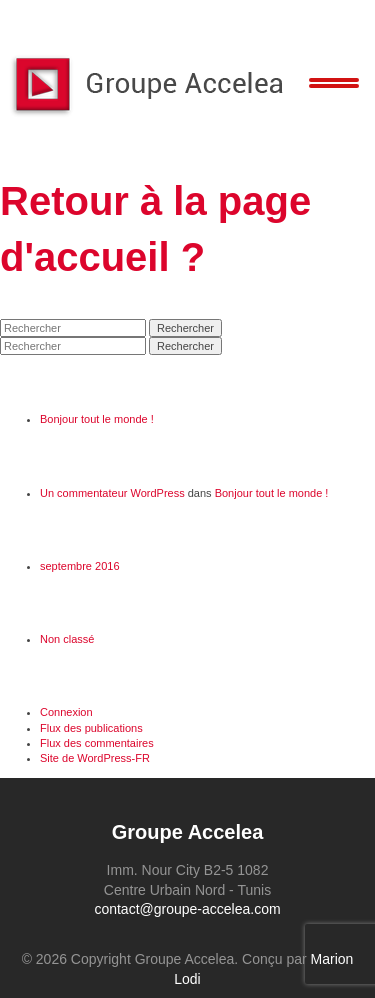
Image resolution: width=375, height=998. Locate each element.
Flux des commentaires (97, 743)
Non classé (67, 639)
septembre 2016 (80, 566)
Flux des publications (91, 728)
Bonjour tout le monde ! (97, 419)
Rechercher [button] (185, 328)
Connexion (66, 712)
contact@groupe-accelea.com (187, 909)
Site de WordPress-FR (95, 758)
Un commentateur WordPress (112, 493)
